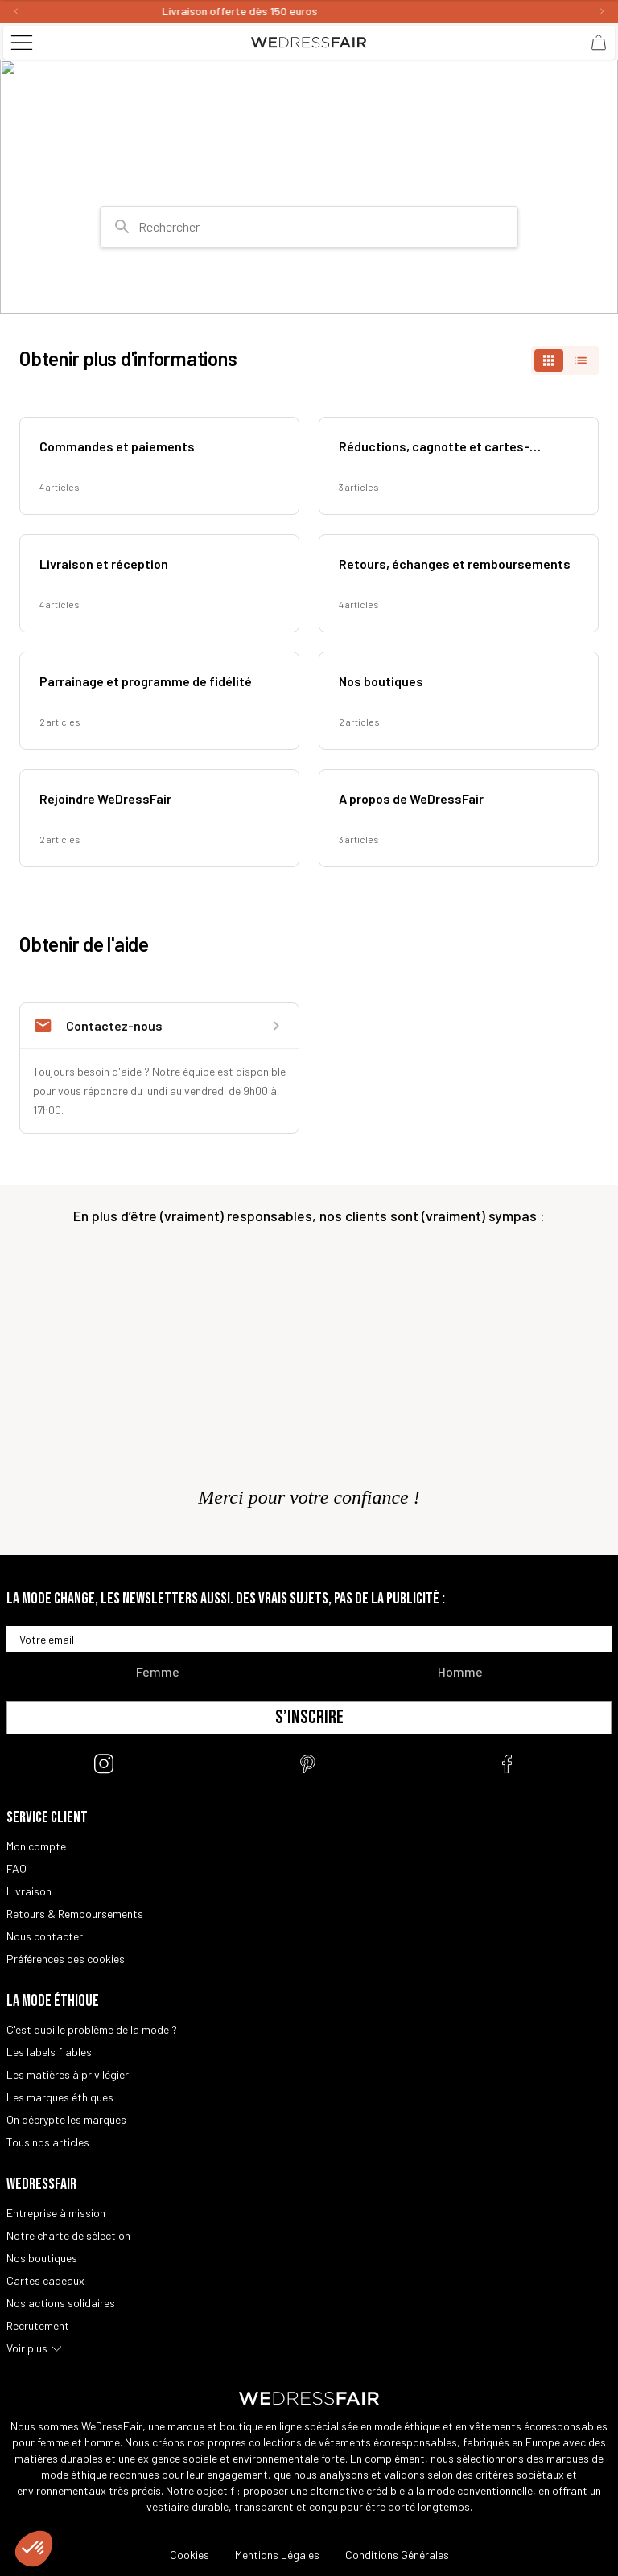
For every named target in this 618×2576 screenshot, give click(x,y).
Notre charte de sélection (68, 2235)
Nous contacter (44, 1936)
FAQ (16, 1868)
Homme (460, 1671)
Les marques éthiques (59, 2097)
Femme (157, 1671)
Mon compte (36, 1846)
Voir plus (26, 2348)
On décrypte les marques (66, 2119)
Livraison (29, 1891)
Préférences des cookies (65, 1958)
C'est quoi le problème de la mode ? (91, 2029)
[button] (33, 2548)
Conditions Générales (397, 2555)
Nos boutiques (41, 2258)
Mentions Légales (277, 2555)
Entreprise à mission (55, 2213)
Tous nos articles (47, 2142)
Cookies (189, 2555)
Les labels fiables (49, 2052)
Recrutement (37, 2325)
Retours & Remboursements (74, 1913)
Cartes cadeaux (45, 2280)
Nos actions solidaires (60, 2303)
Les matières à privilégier (67, 2074)
